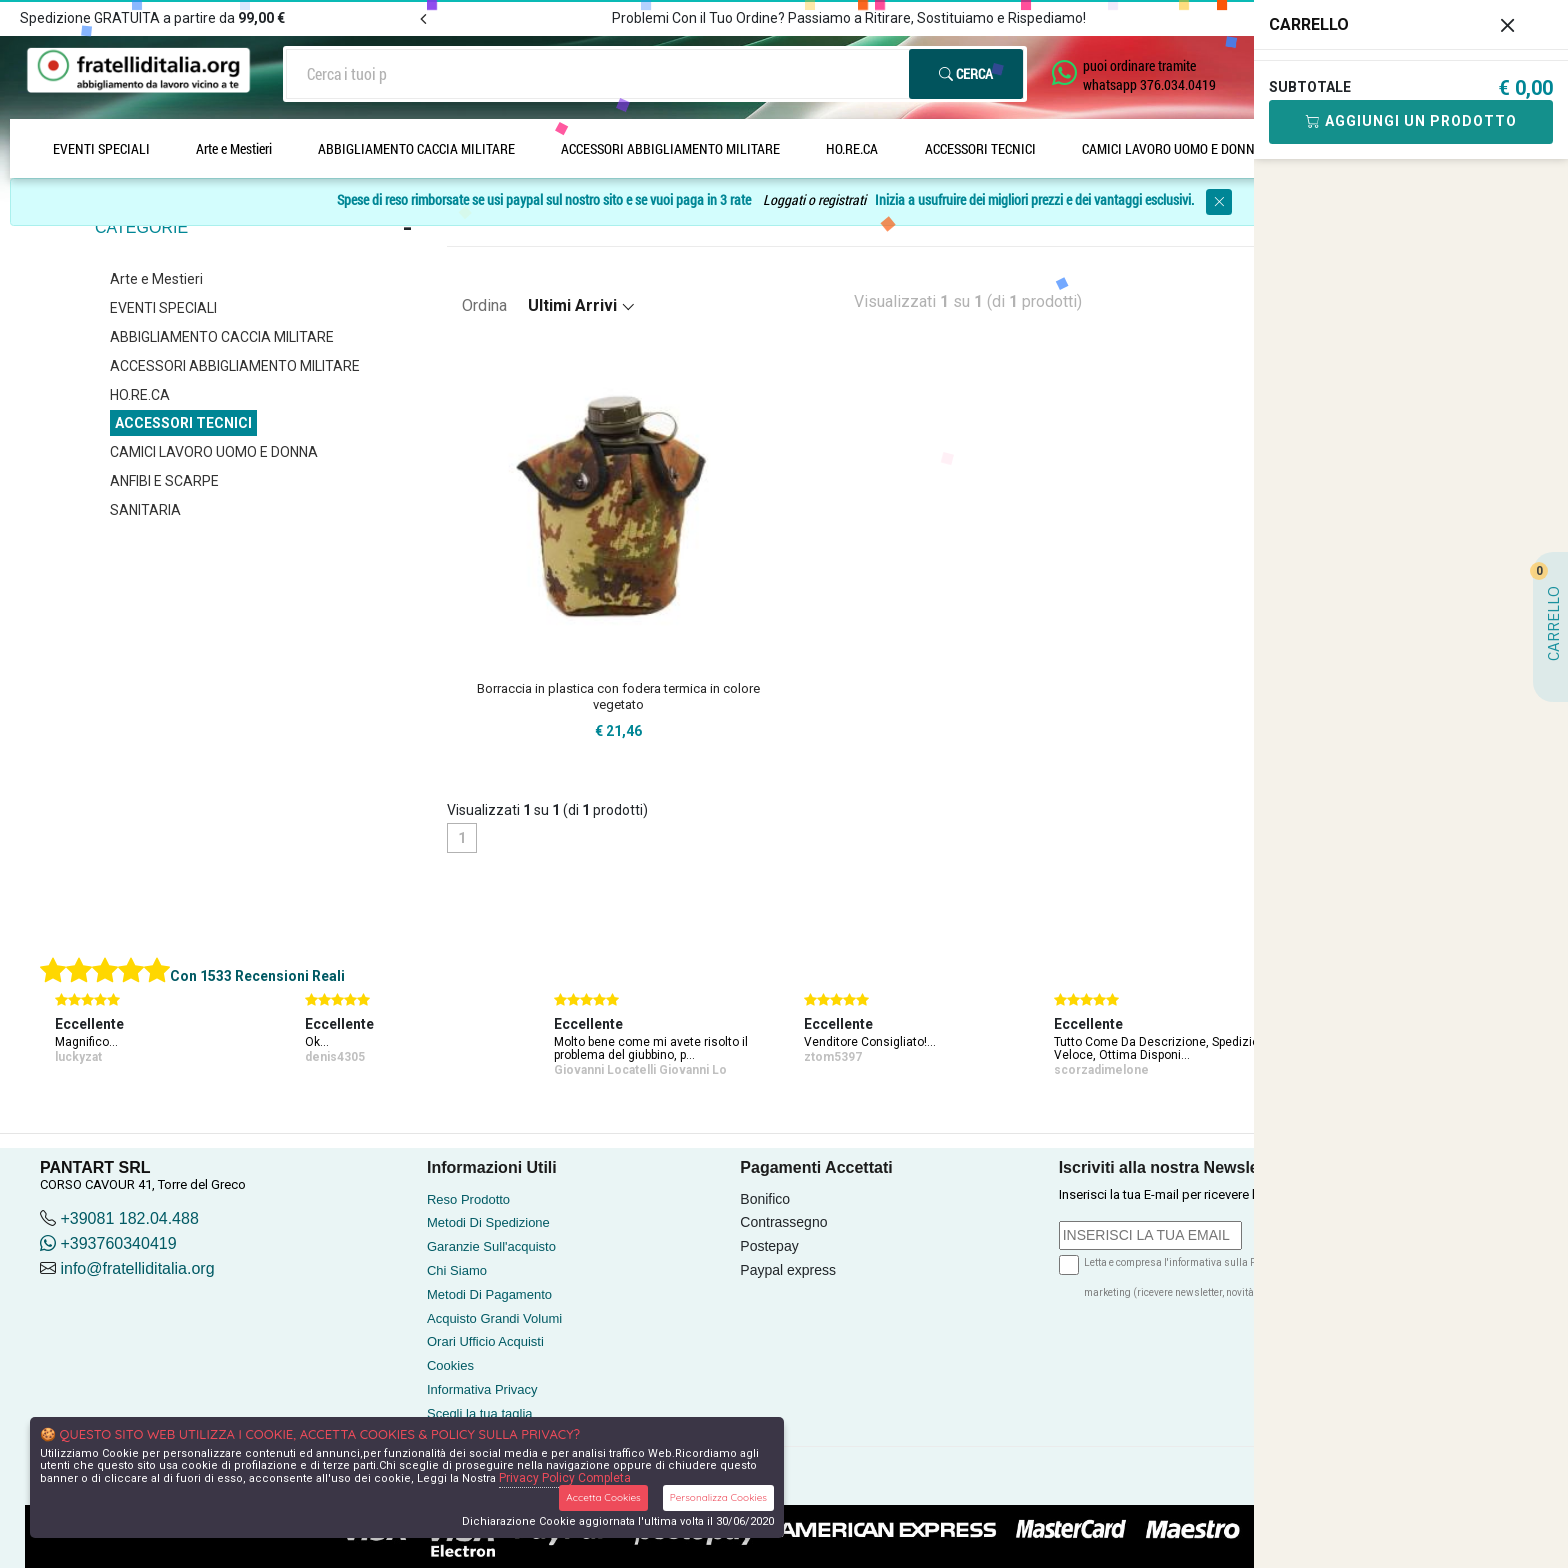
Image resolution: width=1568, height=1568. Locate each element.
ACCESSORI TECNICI (980, 148)
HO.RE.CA (852, 148)
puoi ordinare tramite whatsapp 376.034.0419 (1149, 75)
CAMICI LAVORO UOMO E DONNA (1172, 148)
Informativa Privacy (482, 1389)
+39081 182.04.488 (129, 1218)
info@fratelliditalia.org (137, 1268)
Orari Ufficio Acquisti (485, 1341)
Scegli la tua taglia (480, 1413)
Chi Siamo (457, 1270)
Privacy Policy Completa (565, 1478)
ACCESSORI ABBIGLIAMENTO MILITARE (670, 148)
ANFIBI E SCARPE (164, 481)
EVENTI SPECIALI (101, 148)
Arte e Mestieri (234, 148)
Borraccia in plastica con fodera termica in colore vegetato (618, 696)
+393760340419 (108, 1243)
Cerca (966, 73)
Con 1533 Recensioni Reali (257, 976)
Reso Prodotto (468, 1199)
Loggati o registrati (814, 200)
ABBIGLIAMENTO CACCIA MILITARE (416, 148)
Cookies (450, 1365)
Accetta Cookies (603, 1497)
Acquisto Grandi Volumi (494, 1318)
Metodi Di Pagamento (489, 1294)
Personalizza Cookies (718, 1497)
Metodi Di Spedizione (488, 1222)
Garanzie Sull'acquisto (491, 1246)
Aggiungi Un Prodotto (1411, 121)
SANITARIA (145, 510)
